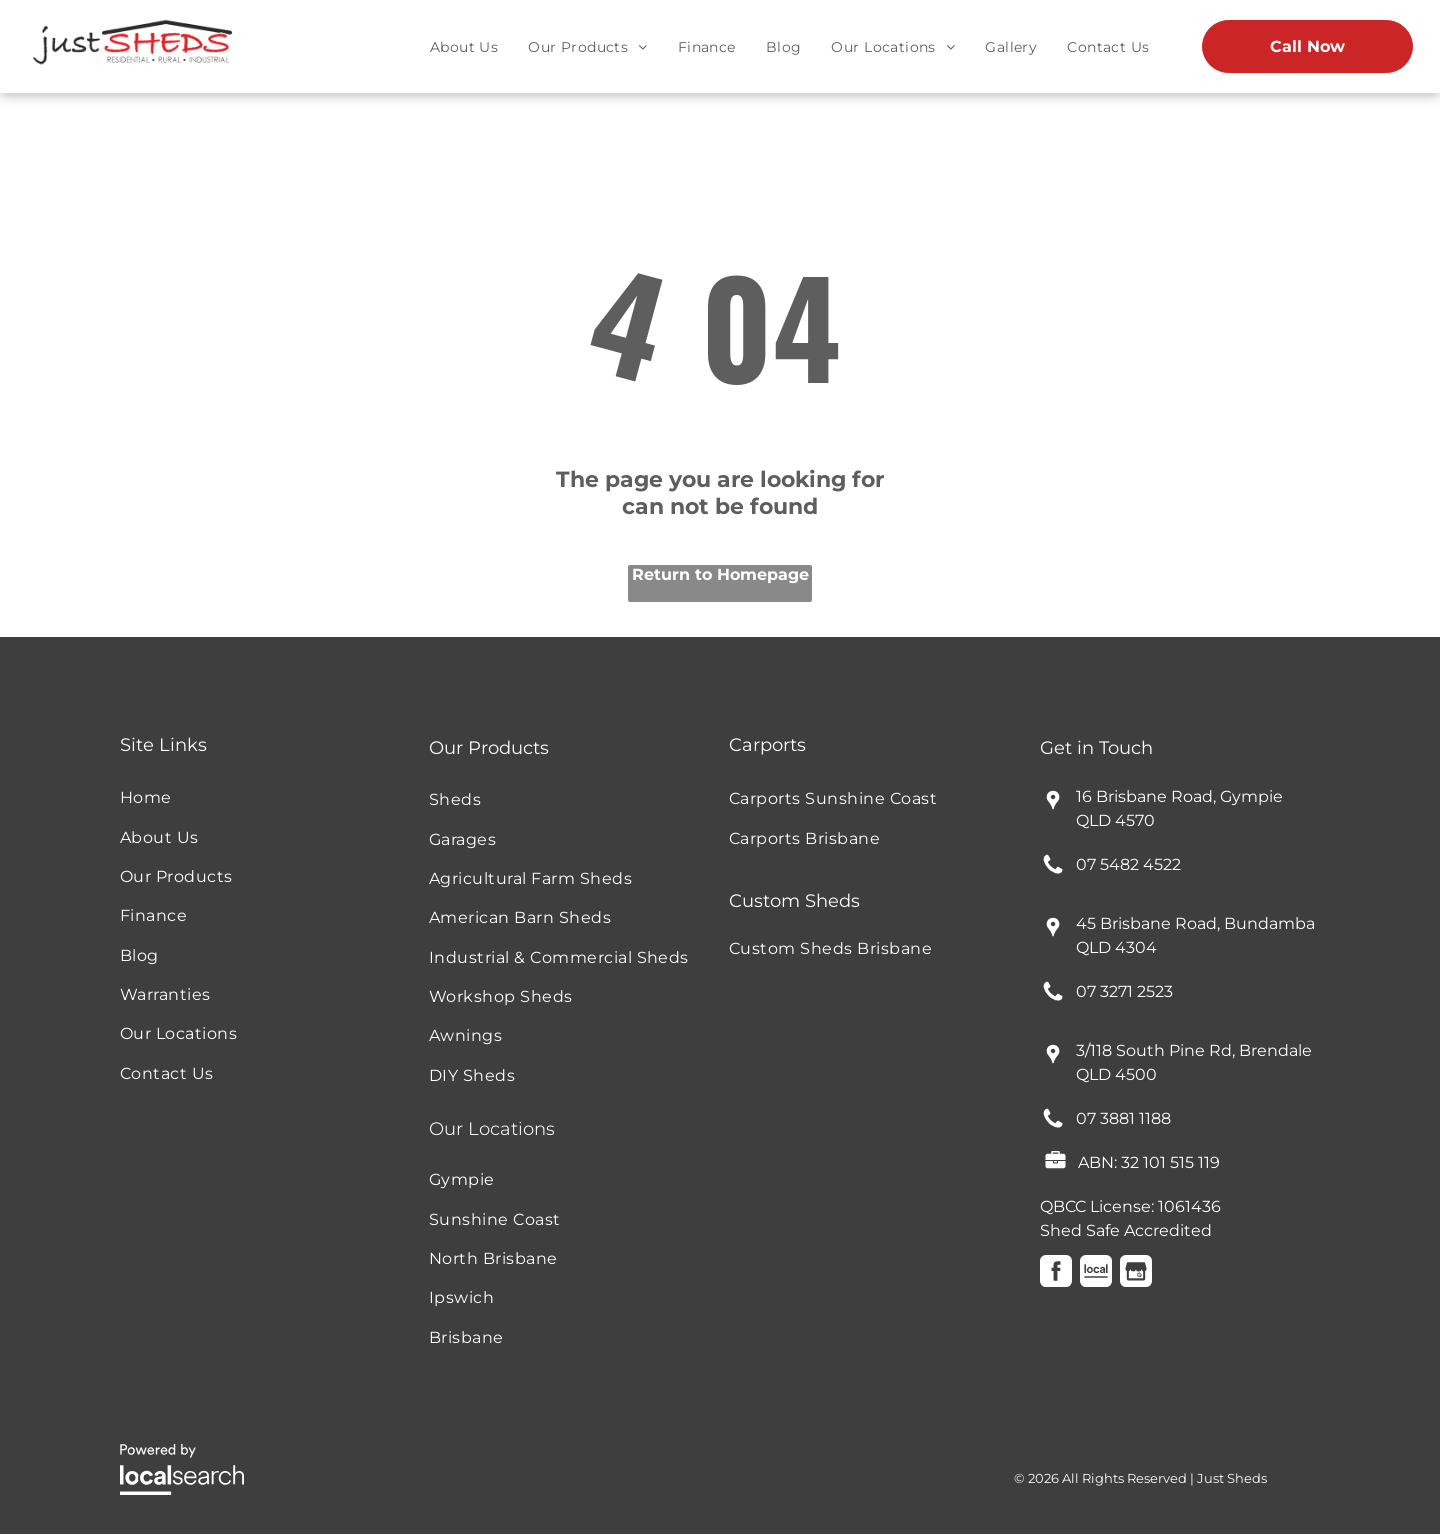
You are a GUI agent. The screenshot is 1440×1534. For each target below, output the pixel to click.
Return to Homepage (720, 574)
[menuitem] (464, 47)
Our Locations (492, 1129)
